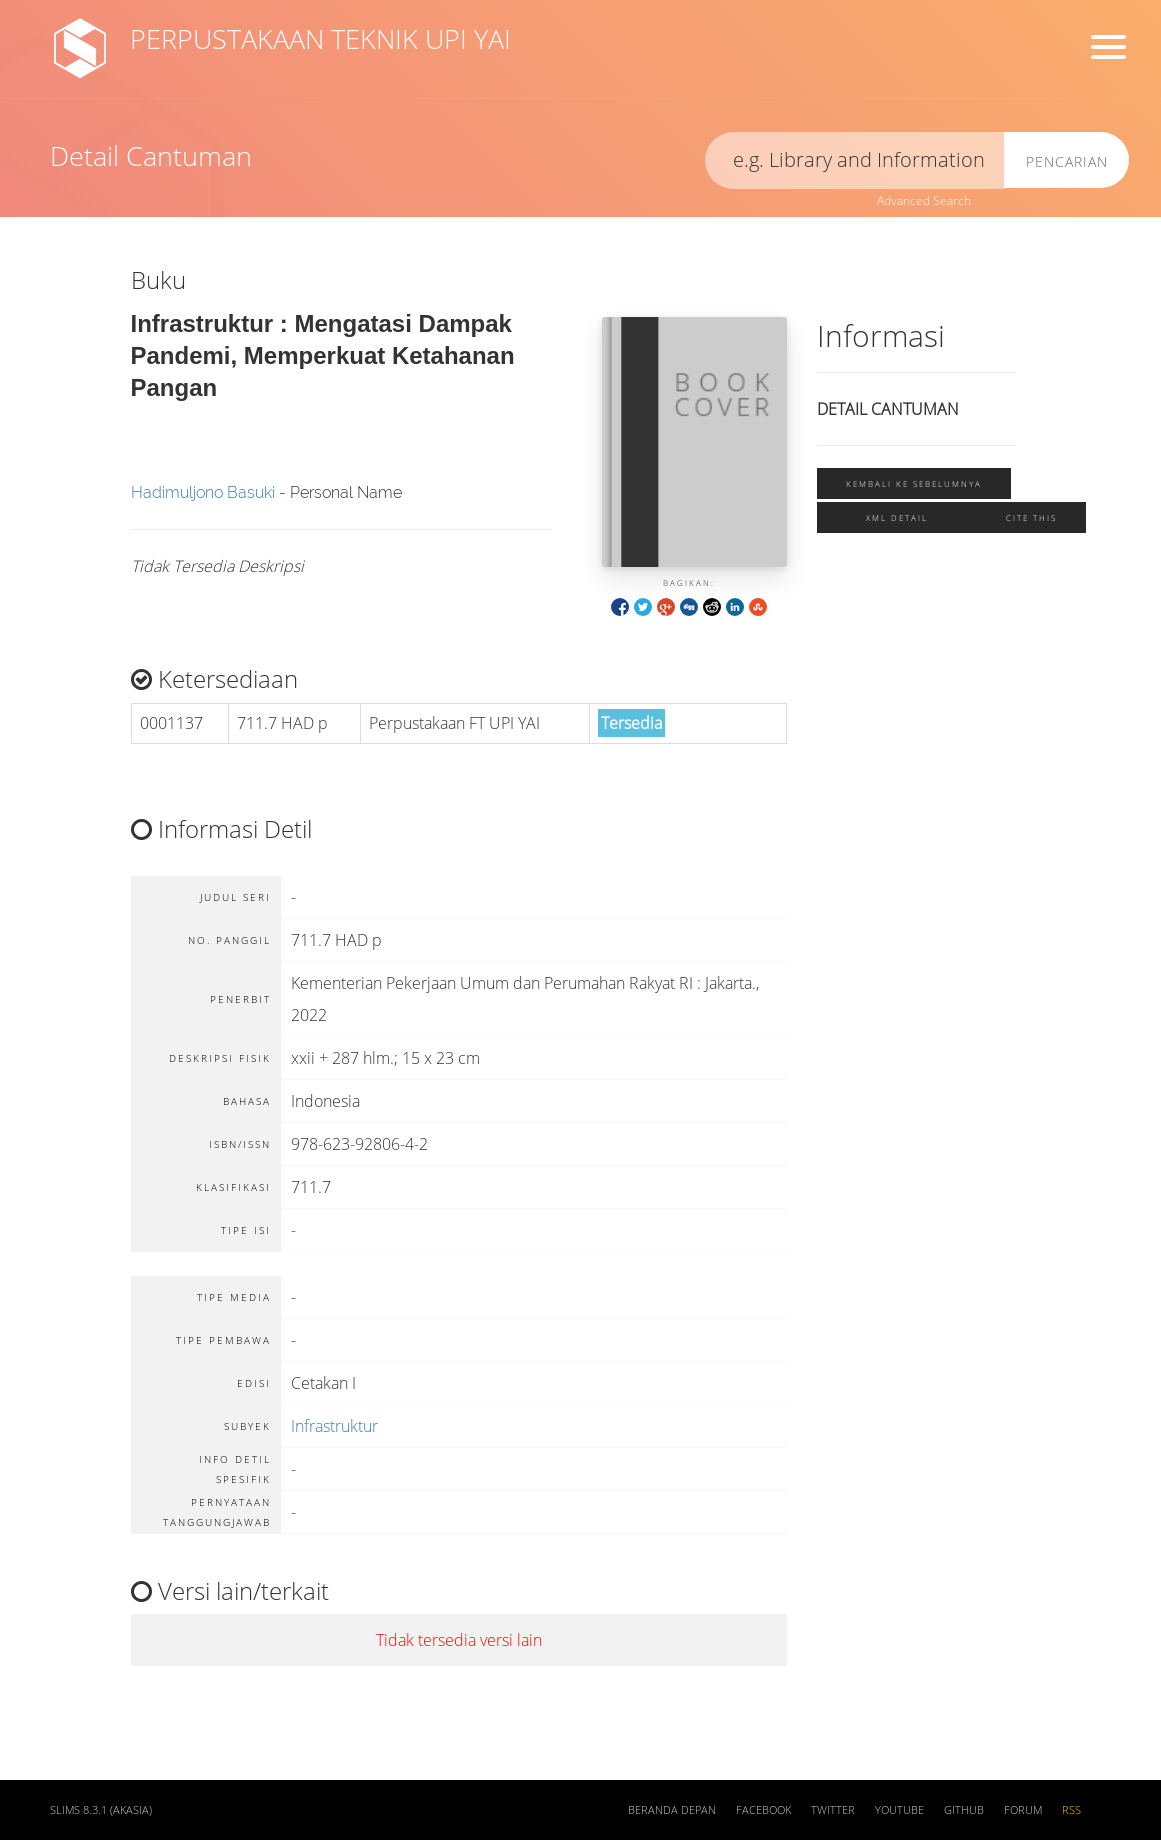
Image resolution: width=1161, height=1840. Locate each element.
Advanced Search (924, 200)
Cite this (1031, 517)
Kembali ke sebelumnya (914, 483)
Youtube (899, 1810)
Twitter (833, 1810)
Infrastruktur (334, 1426)
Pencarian (1067, 161)
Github (964, 1810)
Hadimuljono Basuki (203, 492)
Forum (1023, 1810)
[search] (855, 160)
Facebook (763, 1810)
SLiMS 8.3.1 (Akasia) (101, 1810)
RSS (1071, 1810)
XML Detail (897, 517)
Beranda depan (672, 1810)
